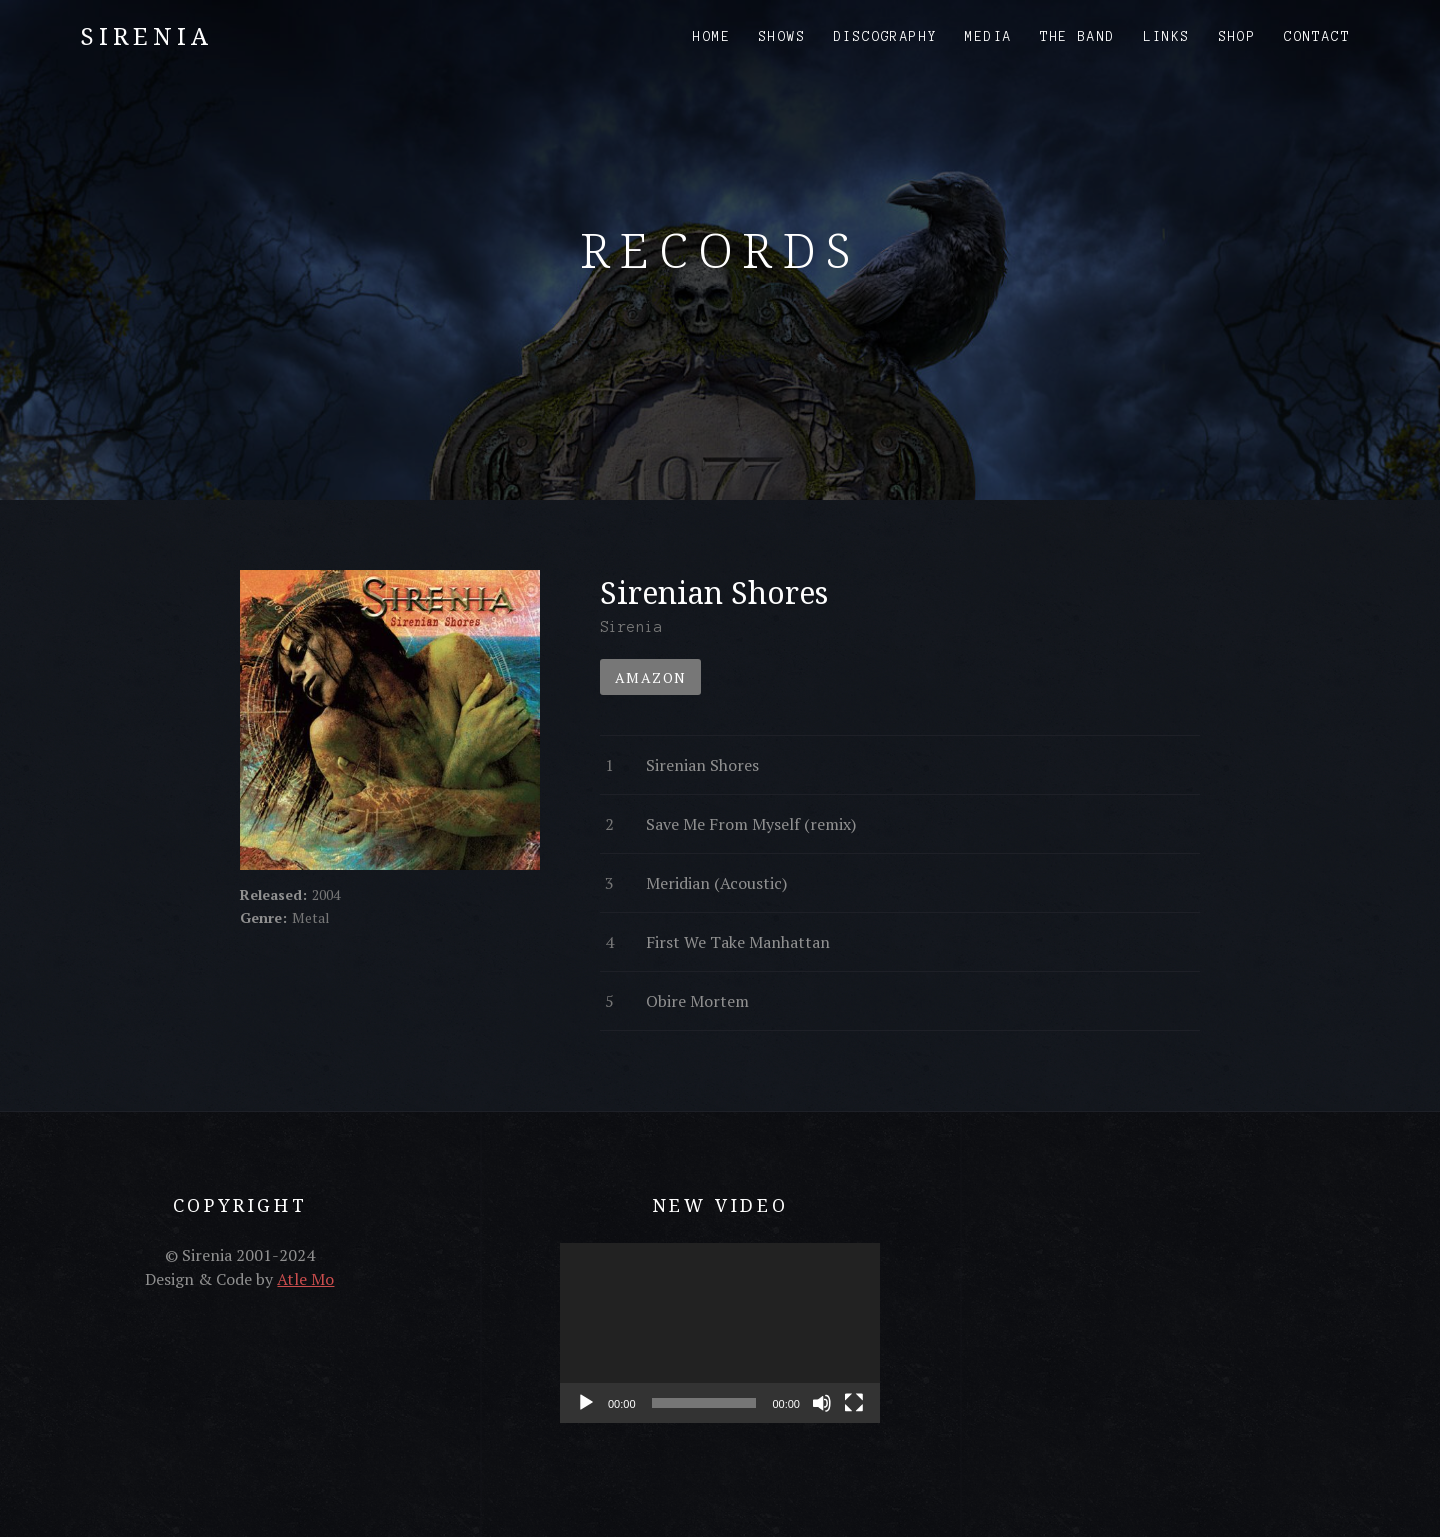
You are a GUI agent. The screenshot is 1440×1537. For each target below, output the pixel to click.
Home (712, 37)
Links (1167, 37)
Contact (1317, 37)
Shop (1238, 37)
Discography (885, 37)
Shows (782, 37)
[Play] (586, 1403)
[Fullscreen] (854, 1403)
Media (988, 37)
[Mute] (822, 1403)
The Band (1077, 37)
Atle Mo (305, 1279)
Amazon (650, 677)
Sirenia (146, 35)
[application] (720, 1333)
